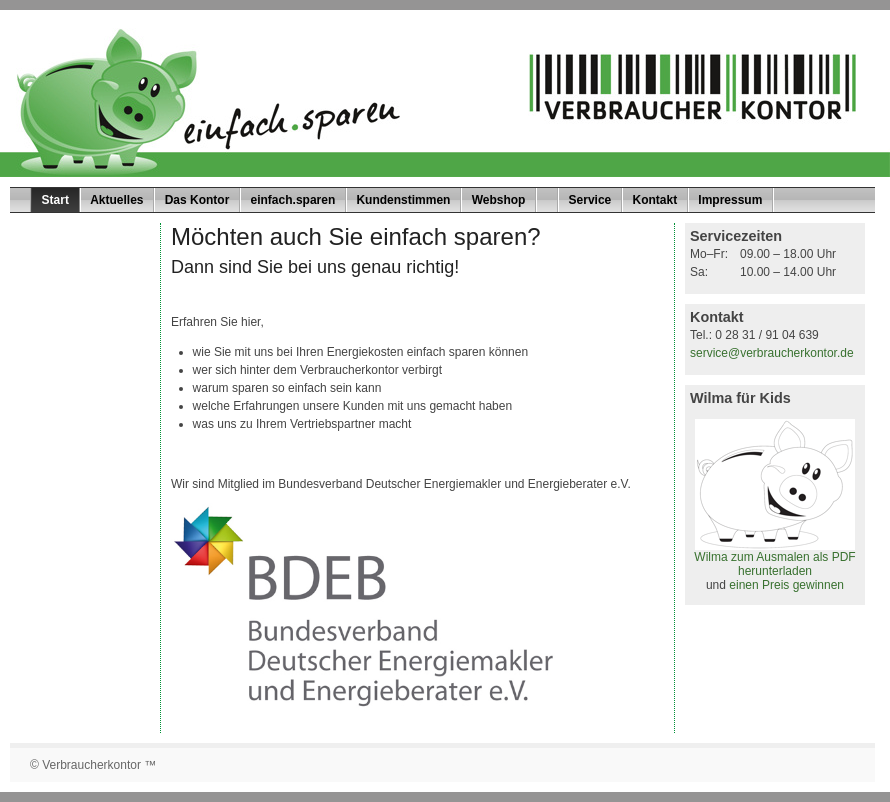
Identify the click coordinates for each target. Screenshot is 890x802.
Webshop (499, 200)
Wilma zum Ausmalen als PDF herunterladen (774, 558)
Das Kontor (197, 200)
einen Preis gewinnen (786, 585)
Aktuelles (116, 200)
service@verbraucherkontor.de (772, 353)
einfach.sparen (293, 200)
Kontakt (654, 200)
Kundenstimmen (403, 200)
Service (590, 200)
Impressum (730, 200)
